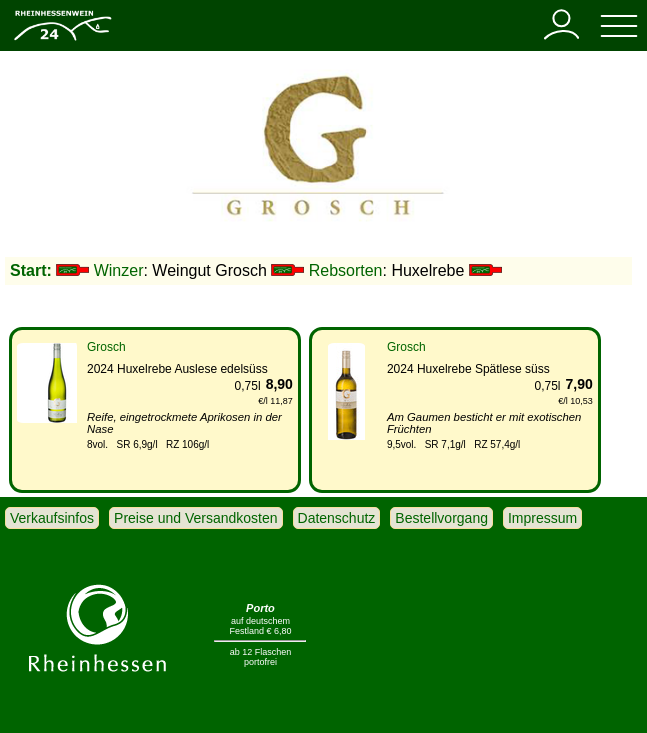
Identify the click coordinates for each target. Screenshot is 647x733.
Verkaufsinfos (52, 518)
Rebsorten (346, 270)
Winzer (119, 270)
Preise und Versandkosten (195, 518)
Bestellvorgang (441, 518)
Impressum (542, 518)
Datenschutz (337, 518)
